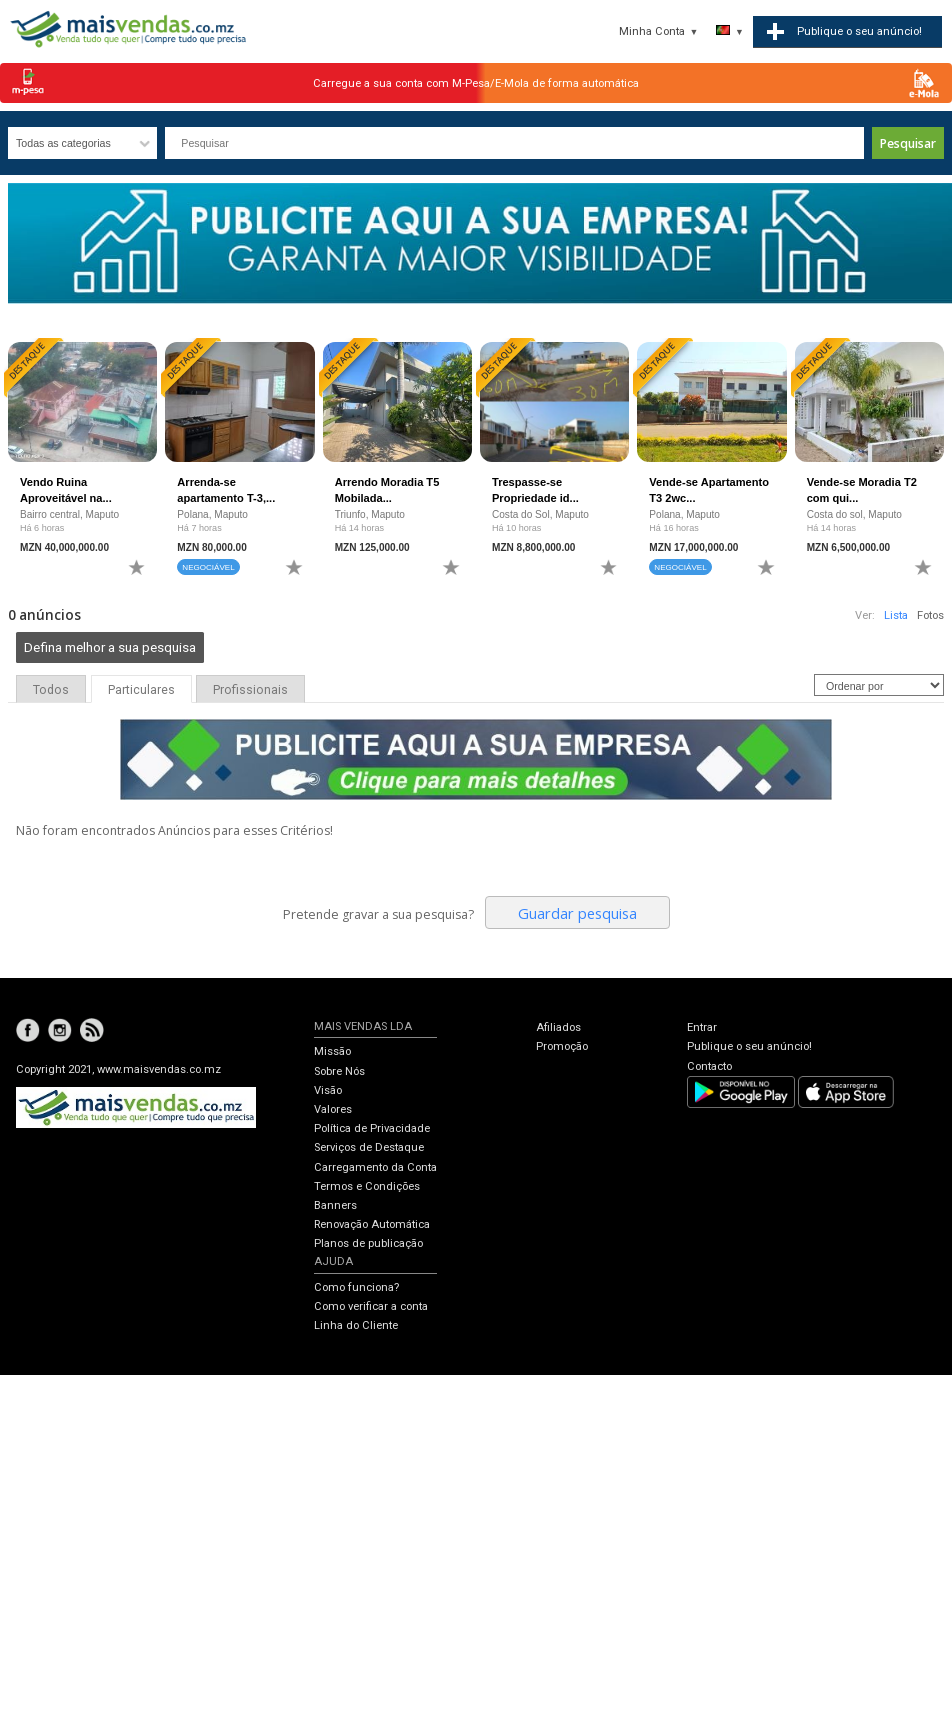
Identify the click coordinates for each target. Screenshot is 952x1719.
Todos (51, 690)
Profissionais (250, 690)
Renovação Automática (372, 1224)
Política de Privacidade (372, 1128)
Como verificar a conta (371, 1306)
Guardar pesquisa (577, 913)
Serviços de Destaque (369, 1147)
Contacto (709, 1066)
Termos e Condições (367, 1186)
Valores (333, 1109)
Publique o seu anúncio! (749, 1046)
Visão (328, 1090)
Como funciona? (356, 1287)
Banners (335, 1205)
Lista (896, 615)
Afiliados (558, 1027)
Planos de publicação (368, 1243)
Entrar (702, 1027)
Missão (332, 1051)
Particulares (141, 690)
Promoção (562, 1046)
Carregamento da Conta (375, 1167)
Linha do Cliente (356, 1325)
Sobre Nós (339, 1071)
